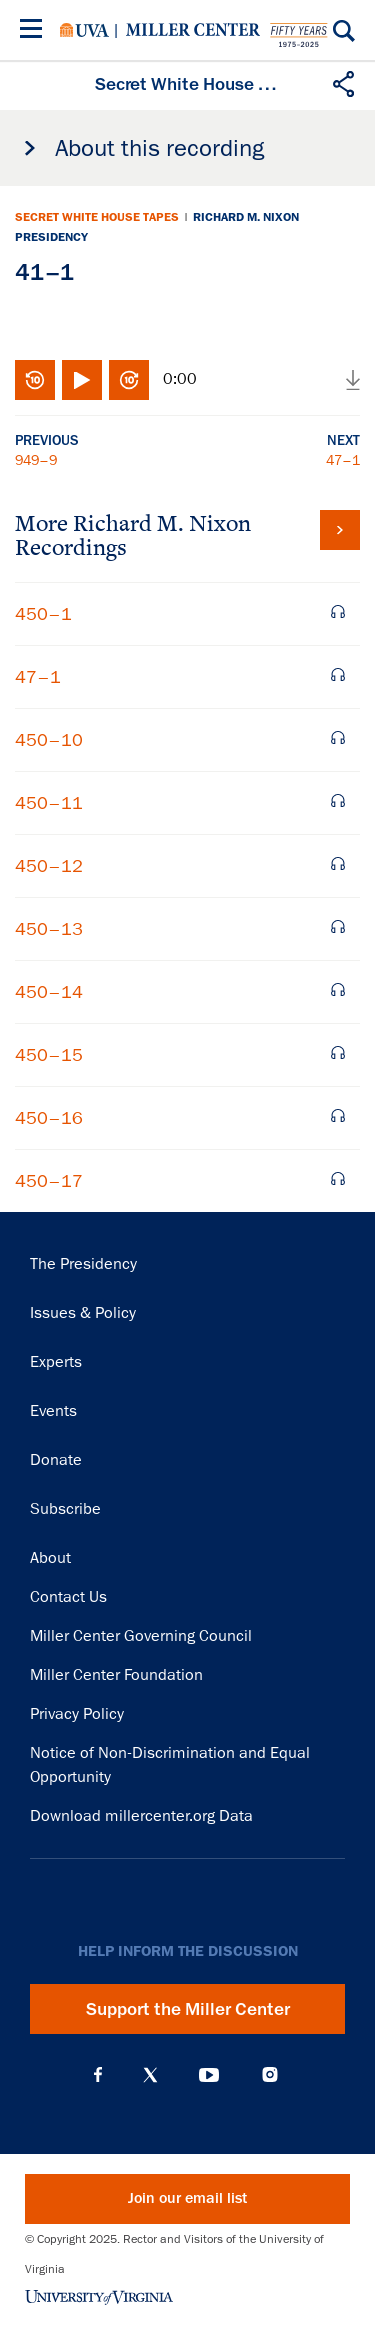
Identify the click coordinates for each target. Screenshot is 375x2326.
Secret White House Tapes (97, 217)
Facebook (98, 2075)
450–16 (49, 1118)
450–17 (49, 1181)
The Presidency (83, 1264)
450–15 (49, 1055)
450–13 (49, 929)
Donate (56, 1460)
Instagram (270, 2074)
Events (53, 1411)
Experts (56, 1362)
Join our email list (187, 2198)
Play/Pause (82, 380)
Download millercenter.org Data (141, 1816)
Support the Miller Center (188, 2009)
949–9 (36, 460)
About (50, 1558)
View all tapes (340, 530)
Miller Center (193, 30)
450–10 (49, 740)
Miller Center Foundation (116, 1675)
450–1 (43, 614)
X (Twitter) (150, 2075)
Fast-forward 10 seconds (129, 380)
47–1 (343, 460)
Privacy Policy (77, 1714)
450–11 (49, 803)
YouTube (209, 2075)
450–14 (49, 992)
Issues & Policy (83, 1313)
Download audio (353, 380)
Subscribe (65, 1509)
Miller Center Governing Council (141, 1636)
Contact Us (68, 1597)
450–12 (49, 866)
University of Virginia (84, 30)
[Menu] (35, 31)
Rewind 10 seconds (35, 380)
